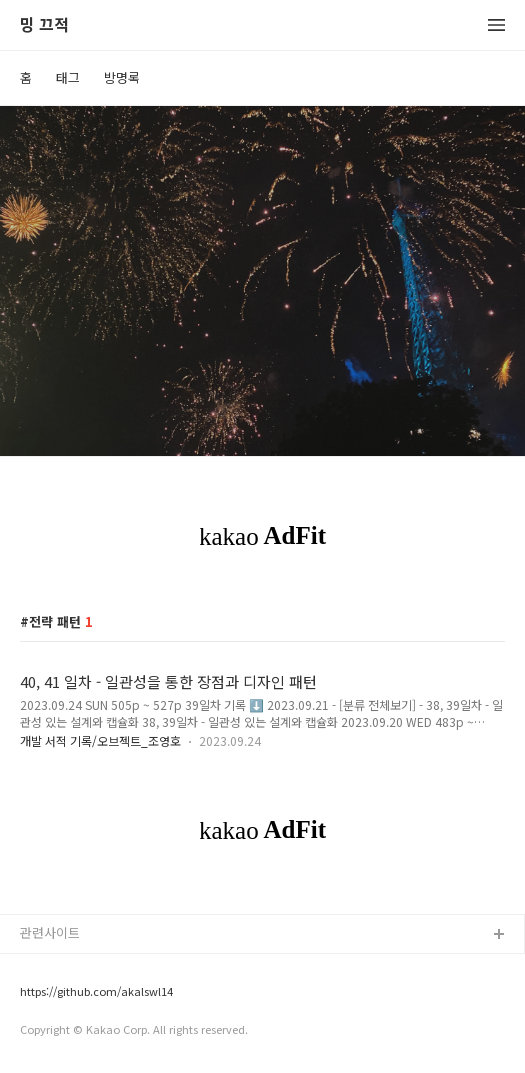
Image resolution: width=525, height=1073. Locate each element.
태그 (68, 77)
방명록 (122, 77)
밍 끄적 (44, 25)
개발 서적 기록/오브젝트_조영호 (100, 740)
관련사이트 (50, 932)
